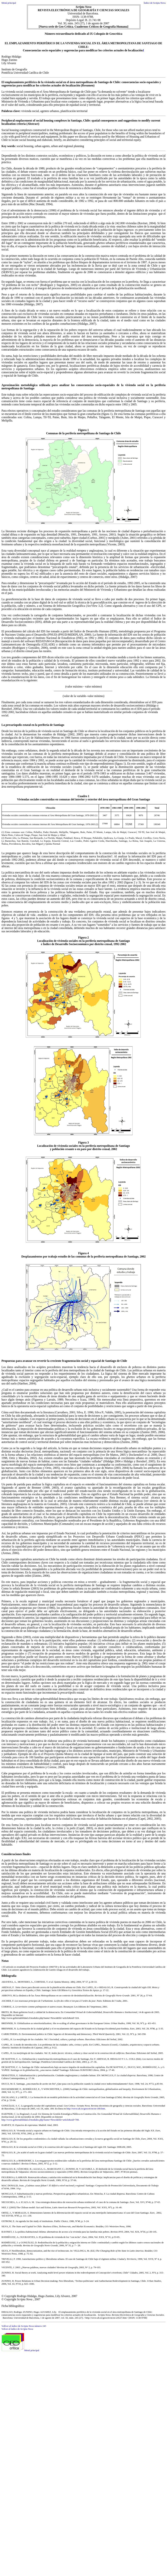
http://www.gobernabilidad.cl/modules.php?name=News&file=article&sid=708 (40, 2119)
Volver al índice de (17, 2329)
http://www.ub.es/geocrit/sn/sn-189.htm (85, 2108)
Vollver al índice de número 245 (23, 2326)
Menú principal (8, 2)
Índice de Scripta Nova (155, 2)
